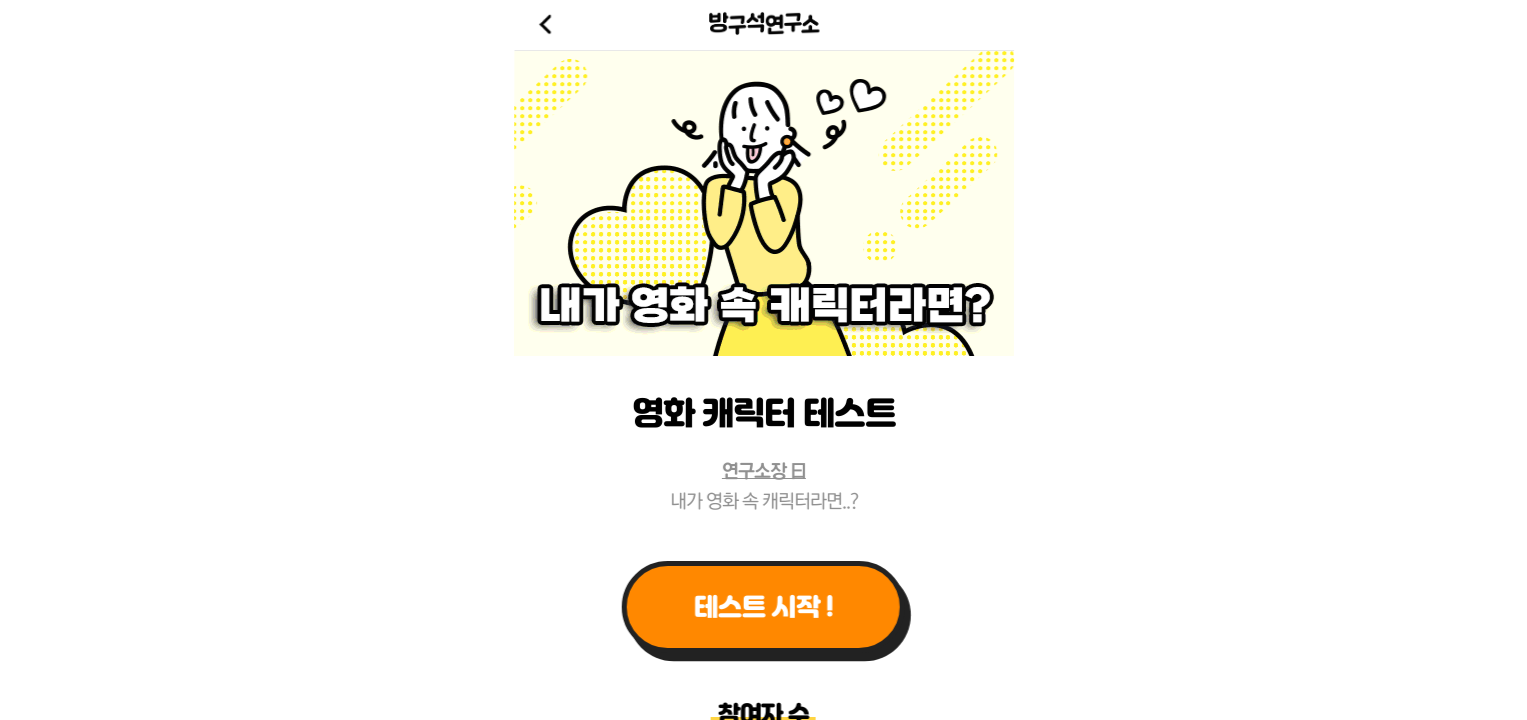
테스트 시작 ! (763, 606)
